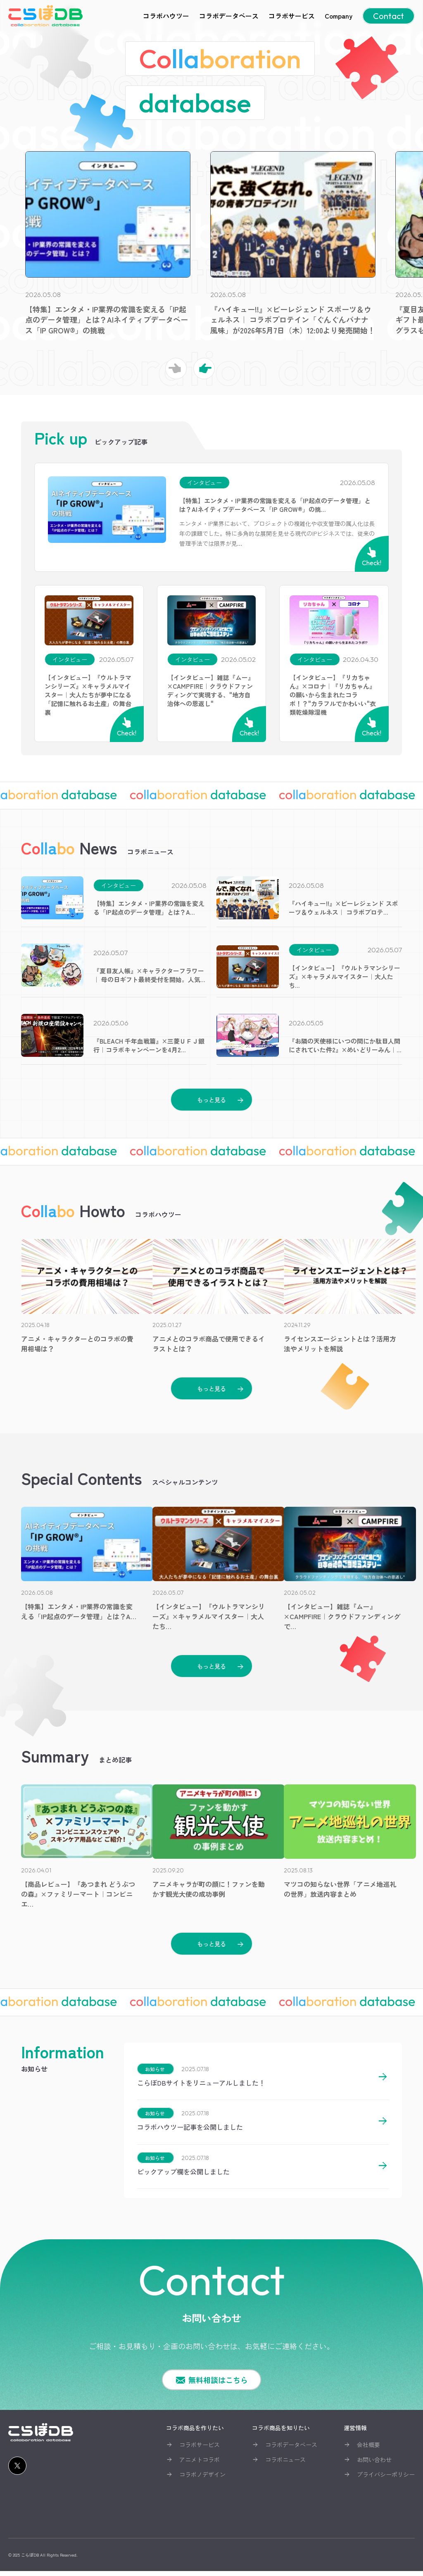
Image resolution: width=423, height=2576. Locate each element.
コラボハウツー (166, 16)
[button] (204, 368)
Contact (388, 16)
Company (338, 16)
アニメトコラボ (199, 2464)
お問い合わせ (374, 2464)
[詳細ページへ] (383, 2085)
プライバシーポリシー (386, 2479)
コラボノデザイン (202, 2479)
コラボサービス (292, 16)
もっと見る (211, 1100)
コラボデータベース (229, 16)
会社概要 (368, 2449)
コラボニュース (285, 2464)
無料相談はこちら (218, 2384)
